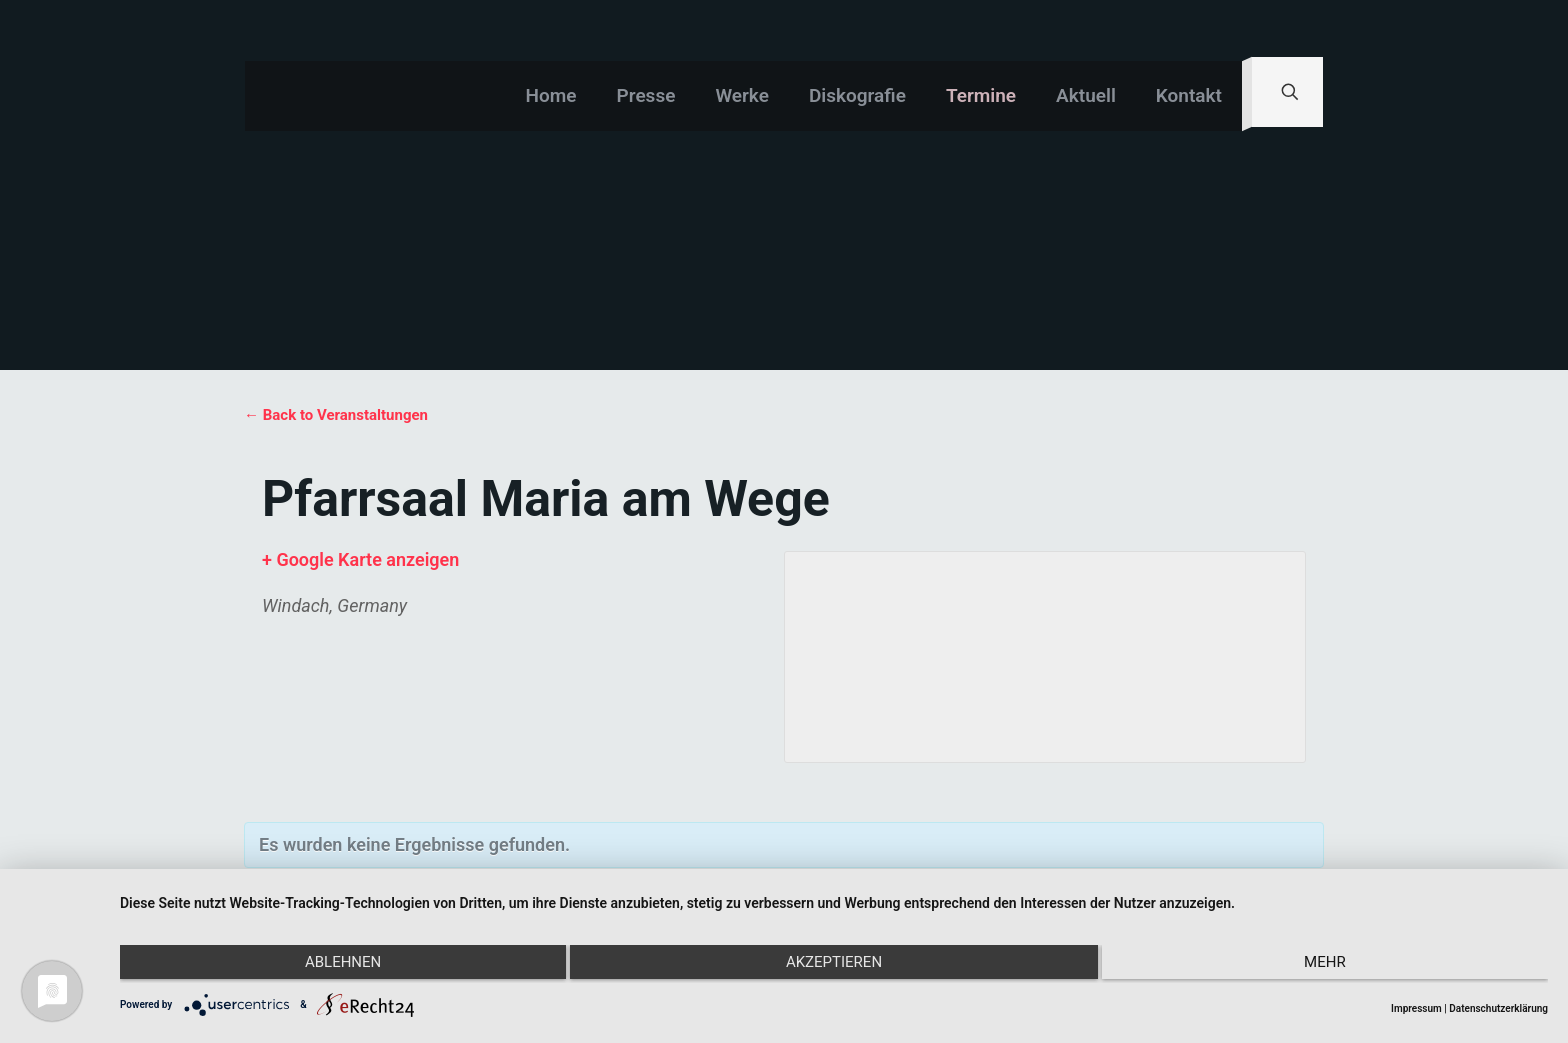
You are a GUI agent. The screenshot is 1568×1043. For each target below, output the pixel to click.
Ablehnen (333, 966)
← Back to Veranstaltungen (336, 415)
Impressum (1416, 1008)
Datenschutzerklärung (1498, 1008)
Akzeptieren (834, 966)
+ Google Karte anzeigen (360, 559)
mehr (1335, 966)
